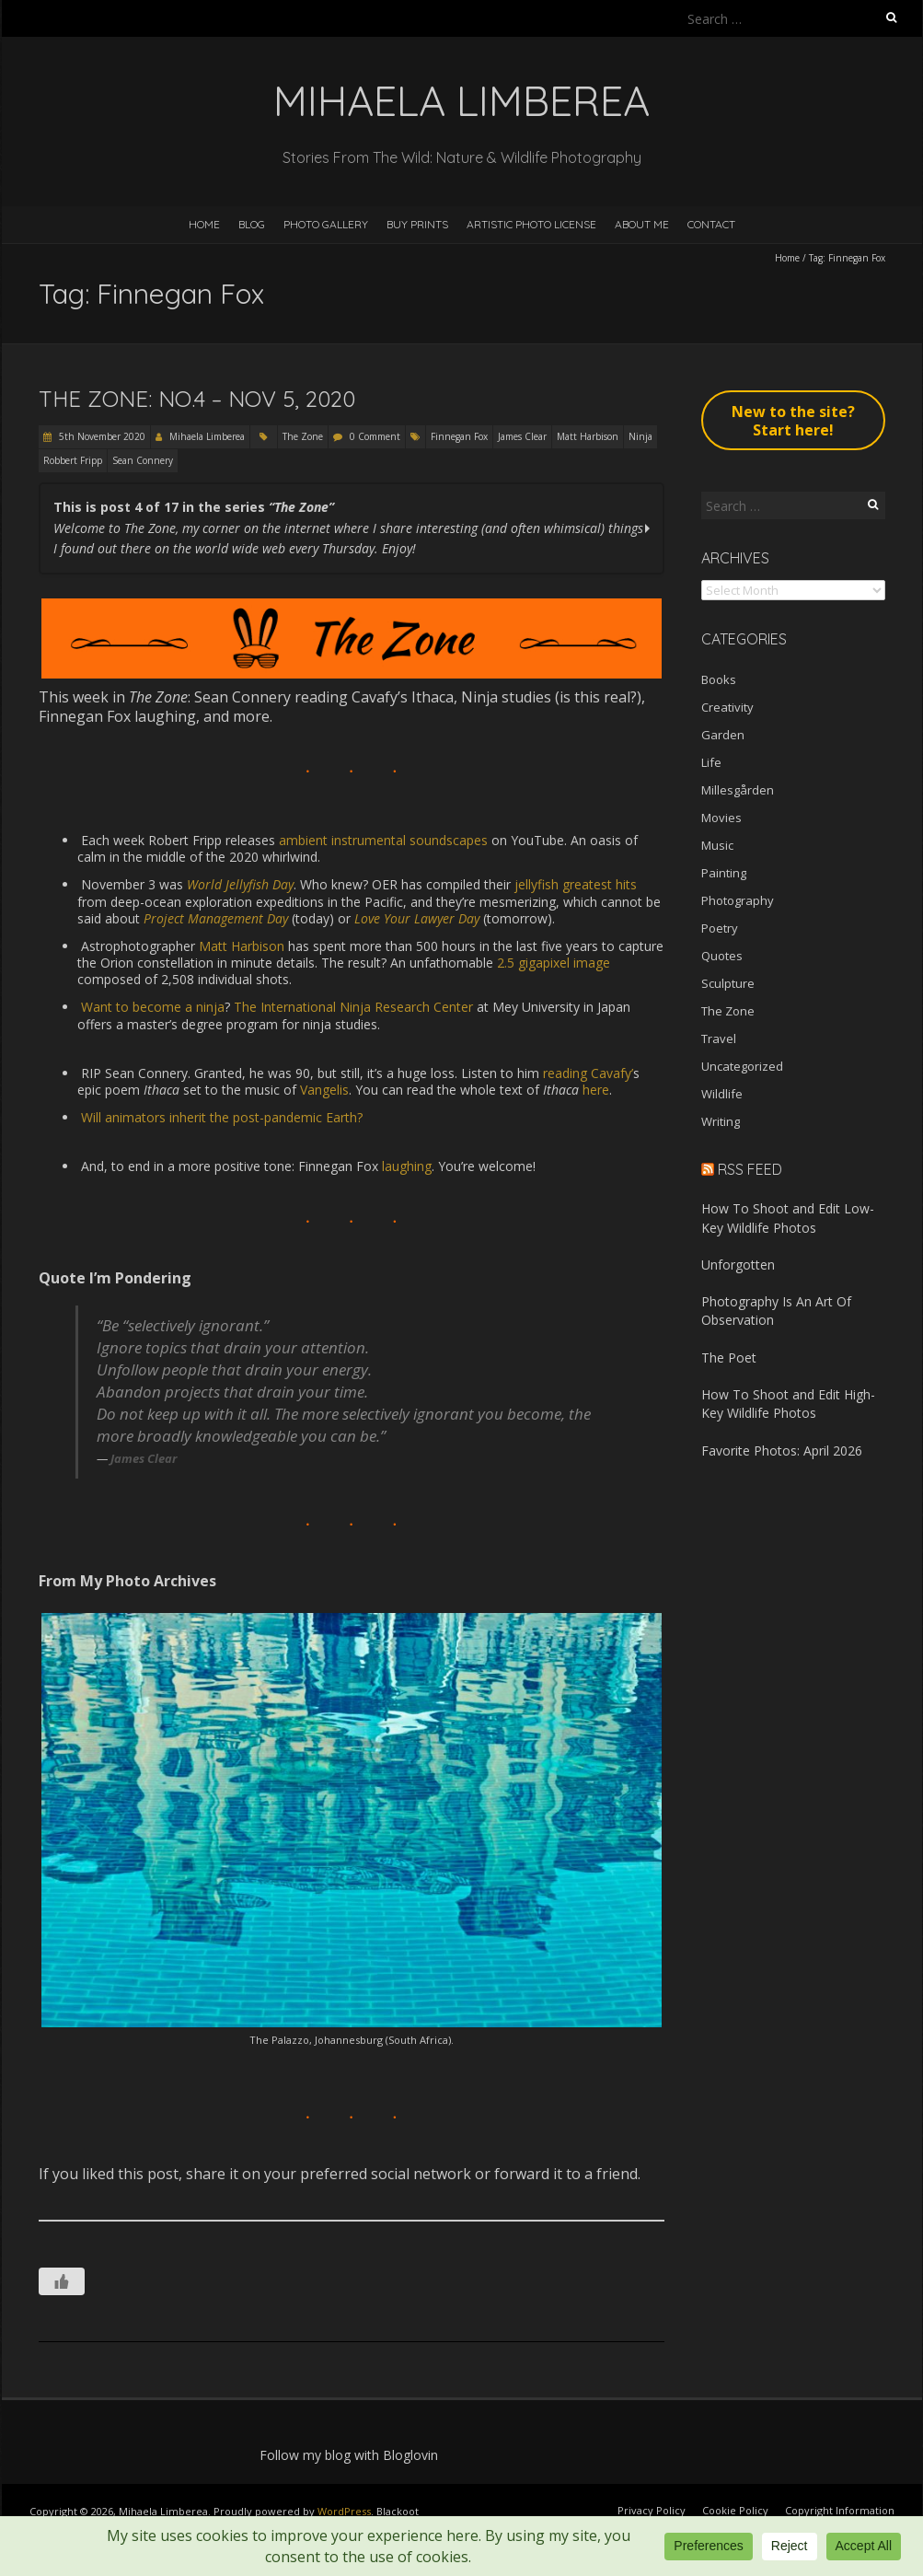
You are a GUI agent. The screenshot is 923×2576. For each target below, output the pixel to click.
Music (717, 845)
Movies (721, 817)
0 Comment (375, 436)
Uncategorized (742, 1066)
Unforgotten (738, 1264)
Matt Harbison (587, 436)
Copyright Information (839, 2510)
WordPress (344, 2511)
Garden (722, 734)
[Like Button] (62, 2281)
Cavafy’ (612, 1073)
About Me (642, 224)
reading (565, 1073)
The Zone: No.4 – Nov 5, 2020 (197, 398)
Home (204, 224)
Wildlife (722, 1093)
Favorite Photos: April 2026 (781, 1450)
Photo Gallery (325, 224)
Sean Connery (142, 460)
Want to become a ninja (153, 1006)
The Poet (728, 1357)
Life (711, 762)
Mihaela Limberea (207, 436)
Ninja (640, 436)
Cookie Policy (735, 2510)
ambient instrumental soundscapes (383, 840)
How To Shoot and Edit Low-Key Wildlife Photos (787, 1218)
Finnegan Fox (459, 436)
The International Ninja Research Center (353, 1006)
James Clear (522, 436)
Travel (718, 1038)
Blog (251, 224)
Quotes (722, 955)
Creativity (727, 707)
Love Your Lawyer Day (416, 918)
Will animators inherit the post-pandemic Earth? (222, 1117)
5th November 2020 (100, 436)
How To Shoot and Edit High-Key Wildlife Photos (788, 1403)
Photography (737, 900)
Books (718, 679)
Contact (711, 224)
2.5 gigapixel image (553, 962)
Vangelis (324, 1089)
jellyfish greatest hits (575, 884)
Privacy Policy (651, 2510)
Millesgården (737, 790)
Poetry (719, 928)
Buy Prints (417, 224)
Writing (720, 1121)
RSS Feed (750, 1169)
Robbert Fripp (72, 460)
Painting (723, 872)
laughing (405, 1166)
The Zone (303, 436)
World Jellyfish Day (240, 884)
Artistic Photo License (531, 224)
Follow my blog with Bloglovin (349, 2455)
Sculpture (728, 983)
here (596, 1089)
